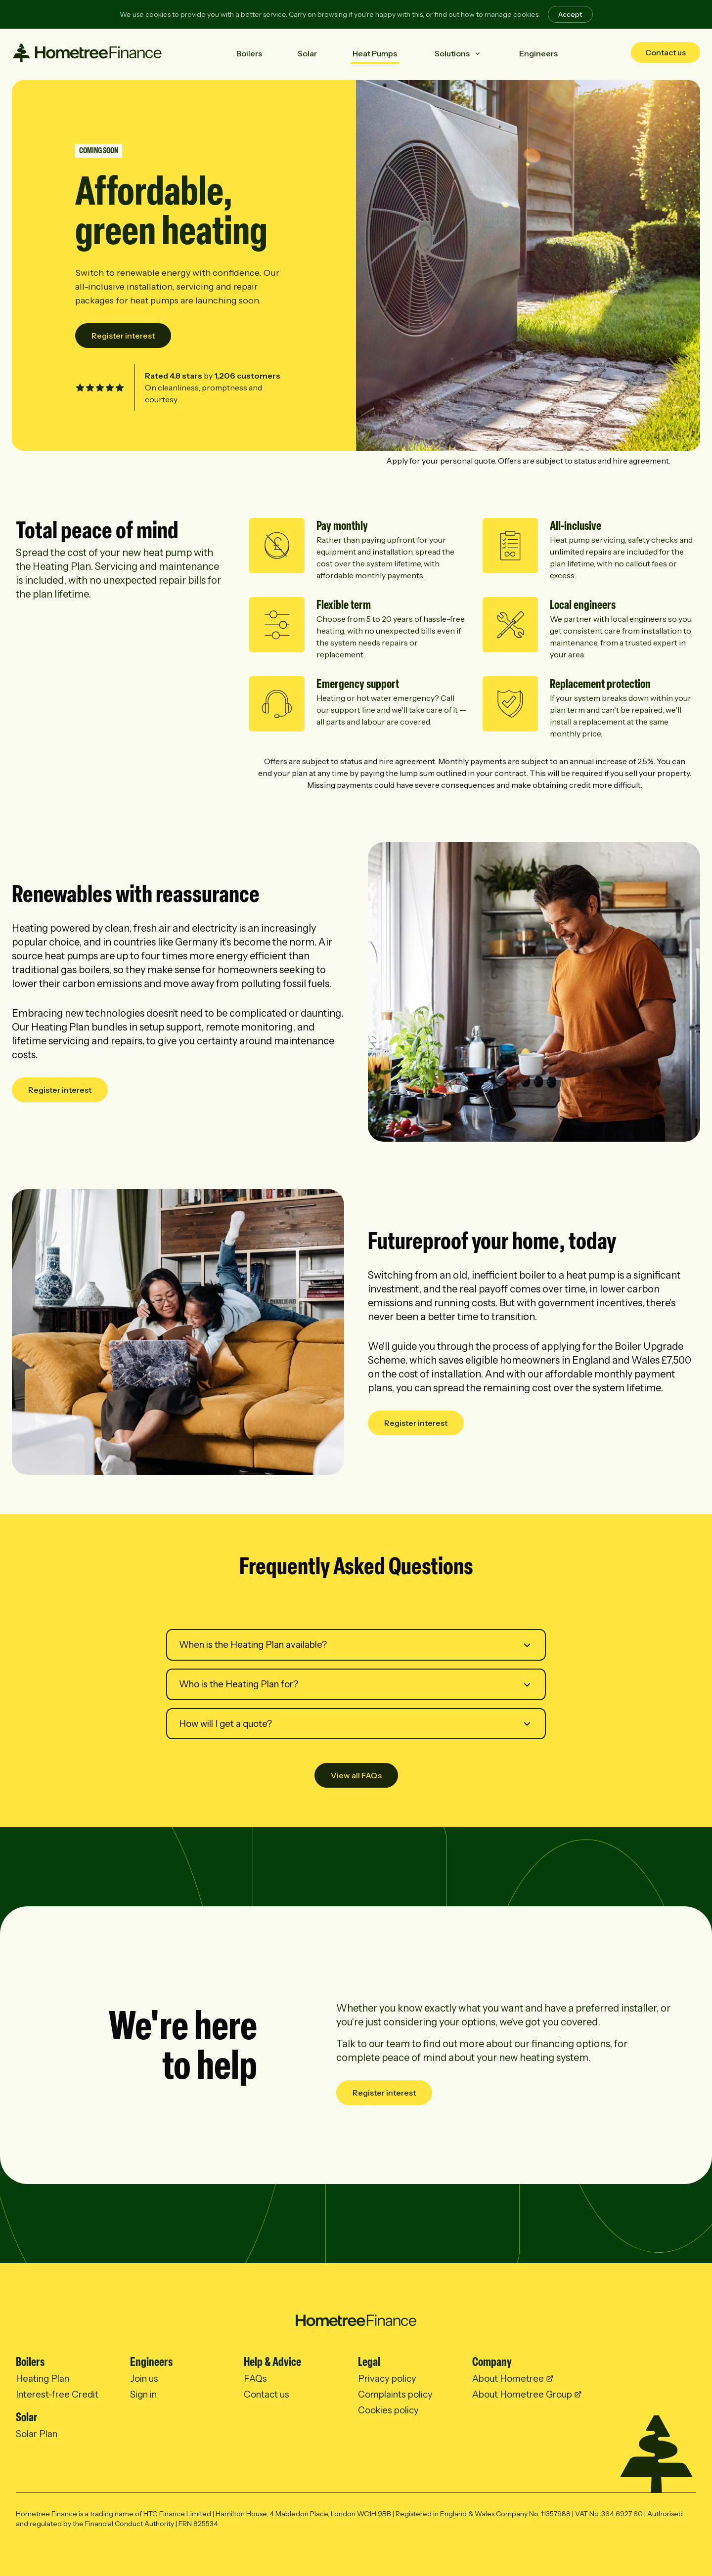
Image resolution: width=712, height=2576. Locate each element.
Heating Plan (42, 2378)
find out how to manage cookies (486, 14)
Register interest (123, 336)
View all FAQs (356, 1775)
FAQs (255, 2378)
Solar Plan (36, 2434)
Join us (144, 2378)
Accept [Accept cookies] (570, 14)
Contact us (665, 52)
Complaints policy (395, 2394)
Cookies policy (388, 2410)
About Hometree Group (522, 2394)
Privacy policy (387, 2378)
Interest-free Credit (57, 2394)
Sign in (143, 2394)
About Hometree (508, 2378)
